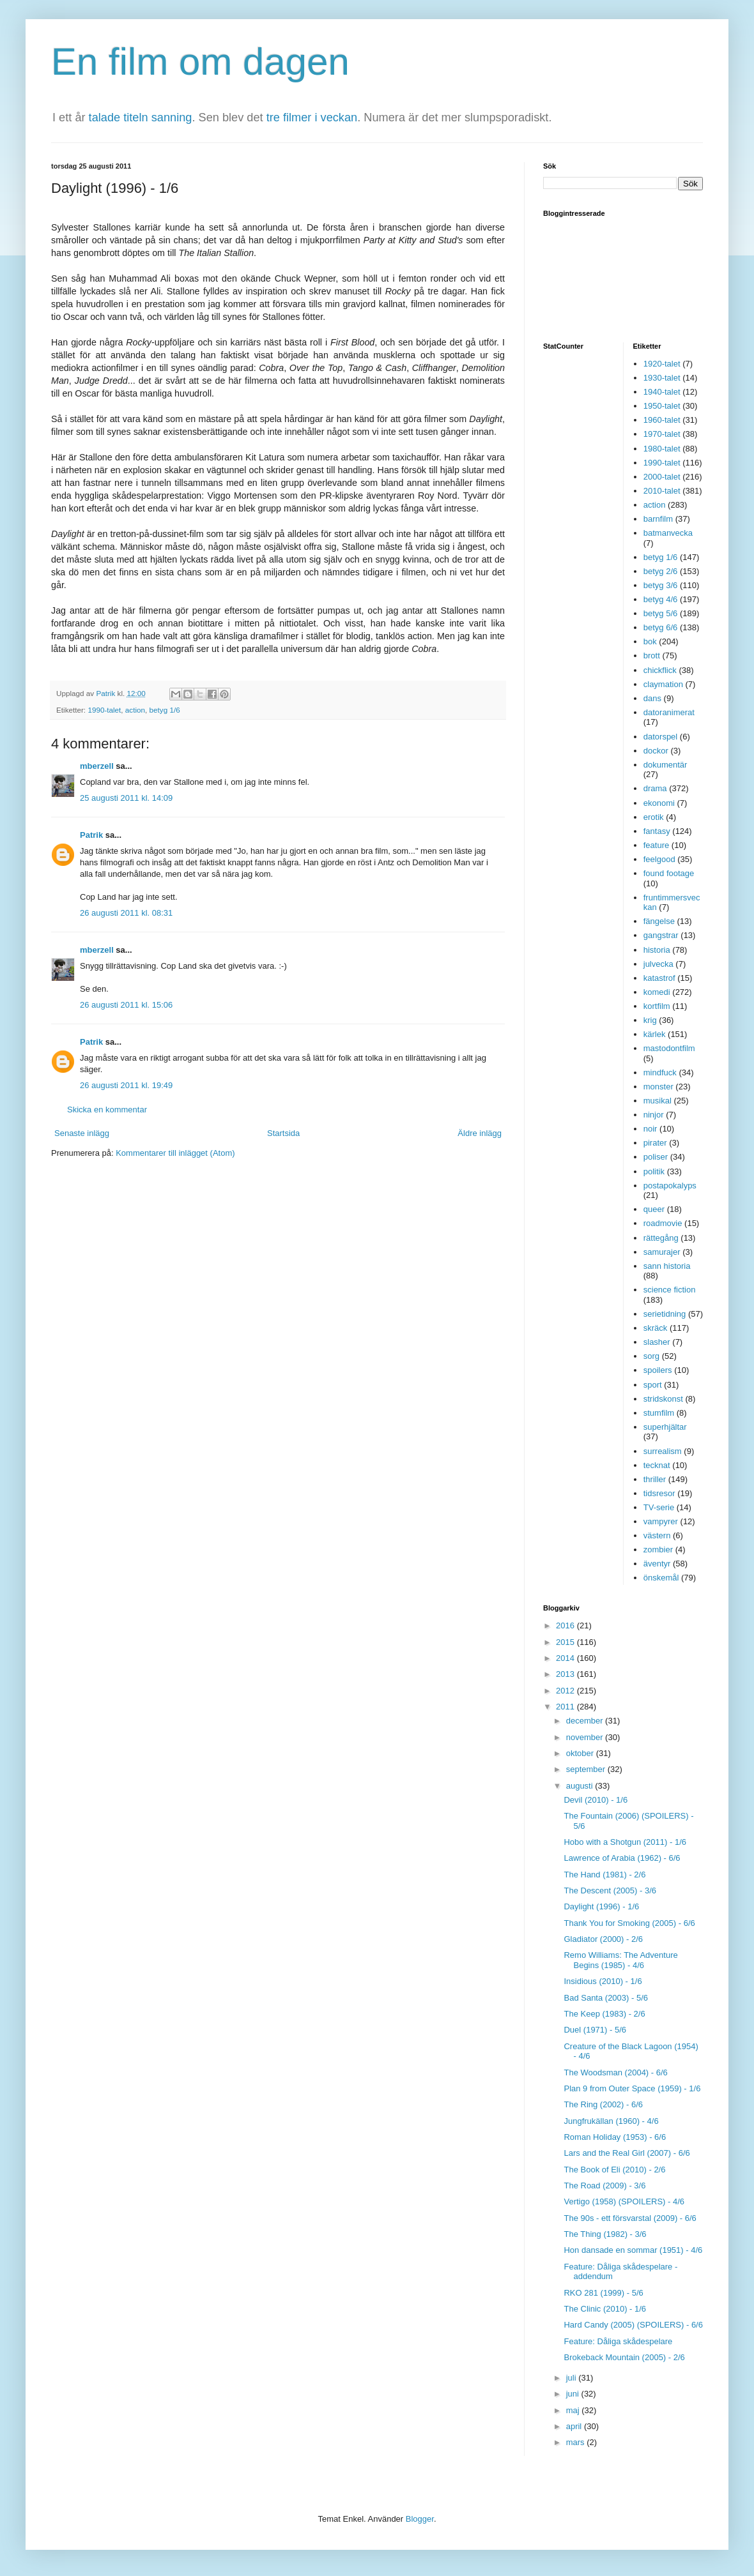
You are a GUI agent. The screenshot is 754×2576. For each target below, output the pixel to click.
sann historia (667, 1266)
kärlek (654, 1034)
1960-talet (662, 420)
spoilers (657, 1370)
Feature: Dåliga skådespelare (618, 2341)
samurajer (662, 1252)
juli (572, 2378)
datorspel (660, 736)
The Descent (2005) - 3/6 (610, 1890)
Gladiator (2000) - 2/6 (603, 1939)
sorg (651, 1356)
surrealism (662, 1451)
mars (576, 2442)
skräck (655, 1328)
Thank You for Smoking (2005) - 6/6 (629, 1923)
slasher (656, 1342)
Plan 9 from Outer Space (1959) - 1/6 (632, 2088)
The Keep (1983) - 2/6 (604, 2014)
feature (656, 845)
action (135, 710)
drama (655, 788)
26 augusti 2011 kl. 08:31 (126, 913)
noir (650, 1128)
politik (654, 1171)
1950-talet (662, 406)
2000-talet (662, 476)
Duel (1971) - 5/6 (595, 2029)
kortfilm (656, 1006)
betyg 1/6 (165, 710)
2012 (566, 1690)
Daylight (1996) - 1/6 (601, 1906)
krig (650, 1020)
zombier (658, 1549)
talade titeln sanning (140, 117)
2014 (566, 1658)
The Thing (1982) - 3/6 (605, 2234)
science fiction (669, 1289)
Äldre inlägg (480, 1133)
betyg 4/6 (660, 599)
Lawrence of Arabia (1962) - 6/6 (622, 1858)
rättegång (661, 1238)
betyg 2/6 (660, 571)
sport (652, 1385)
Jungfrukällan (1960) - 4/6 (611, 2121)
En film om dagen (200, 61)
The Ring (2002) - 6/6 (603, 2104)
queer (654, 1209)
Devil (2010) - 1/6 (595, 1800)
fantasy (656, 831)
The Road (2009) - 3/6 (604, 2185)
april (575, 2426)
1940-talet (662, 392)
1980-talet (662, 448)
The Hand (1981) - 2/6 (604, 1874)
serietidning (664, 1314)
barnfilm (658, 519)
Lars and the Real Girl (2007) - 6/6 (626, 2153)
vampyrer (660, 1521)
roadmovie (662, 1223)
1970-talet (662, 434)
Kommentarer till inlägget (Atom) (175, 1153)
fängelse (659, 921)
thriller (654, 1479)
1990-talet (104, 710)
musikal (657, 1100)
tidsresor (659, 1493)
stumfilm (658, 1413)
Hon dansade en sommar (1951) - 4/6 (633, 2250)
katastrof (659, 978)
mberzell (97, 766)
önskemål (661, 1577)
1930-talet (662, 378)
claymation (663, 684)
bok (650, 641)
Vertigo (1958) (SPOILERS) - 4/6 (624, 2201)
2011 (566, 1706)
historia (656, 950)
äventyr (657, 1563)
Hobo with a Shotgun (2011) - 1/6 (625, 1842)
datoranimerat (669, 712)
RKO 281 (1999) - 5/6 (603, 2293)
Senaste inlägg (81, 1133)
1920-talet (662, 363)
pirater (655, 1143)
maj (574, 2410)
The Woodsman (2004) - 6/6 (615, 2072)
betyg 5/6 (660, 613)
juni (573, 2393)
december (585, 1720)
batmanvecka (668, 533)
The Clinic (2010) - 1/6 (605, 2309)
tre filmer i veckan (312, 117)
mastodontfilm (669, 1048)
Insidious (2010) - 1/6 (603, 1981)
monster (658, 1086)
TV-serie (658, 1507)
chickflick (660, 670)
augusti (581, 1786)
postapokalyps (669, 1185)
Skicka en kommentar (107, 1109)
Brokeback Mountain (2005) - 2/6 (624, 2357)
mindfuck (660, 1072)
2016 (566, 1625)
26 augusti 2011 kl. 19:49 (126, 1085)
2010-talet (662, 491)
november (585, 1737)
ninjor (653, 1114)
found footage (669, 873)
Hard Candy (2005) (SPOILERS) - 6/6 (633, 2325)
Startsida (283, 1133)
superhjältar (665, 1427)
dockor (655, 750)
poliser (655, 1157)
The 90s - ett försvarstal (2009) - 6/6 (630, 2218)
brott (651, 655)
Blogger (420, 2519)
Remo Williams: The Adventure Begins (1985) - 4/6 (620, 1960)
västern (657, 1535)
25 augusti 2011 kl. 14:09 (126, 798)
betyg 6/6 (660, 627)
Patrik (91, 835)
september (587, 1769)
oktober (581, 1753)
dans (652, 698)
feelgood (659, 859)
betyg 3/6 (660, 585)
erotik (653, 817)
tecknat (656, 1465)
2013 (566, 1674)
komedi (656, 992)
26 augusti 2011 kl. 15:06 (126, 1005)
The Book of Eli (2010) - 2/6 (614, 2169)
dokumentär (665, 764)
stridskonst (663, 1399)
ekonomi (659, 803)
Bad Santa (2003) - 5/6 (606, 1998)
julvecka (658, 964)
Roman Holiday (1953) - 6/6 (615, 2137)
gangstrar (661, 935)
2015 (566, 1642)
